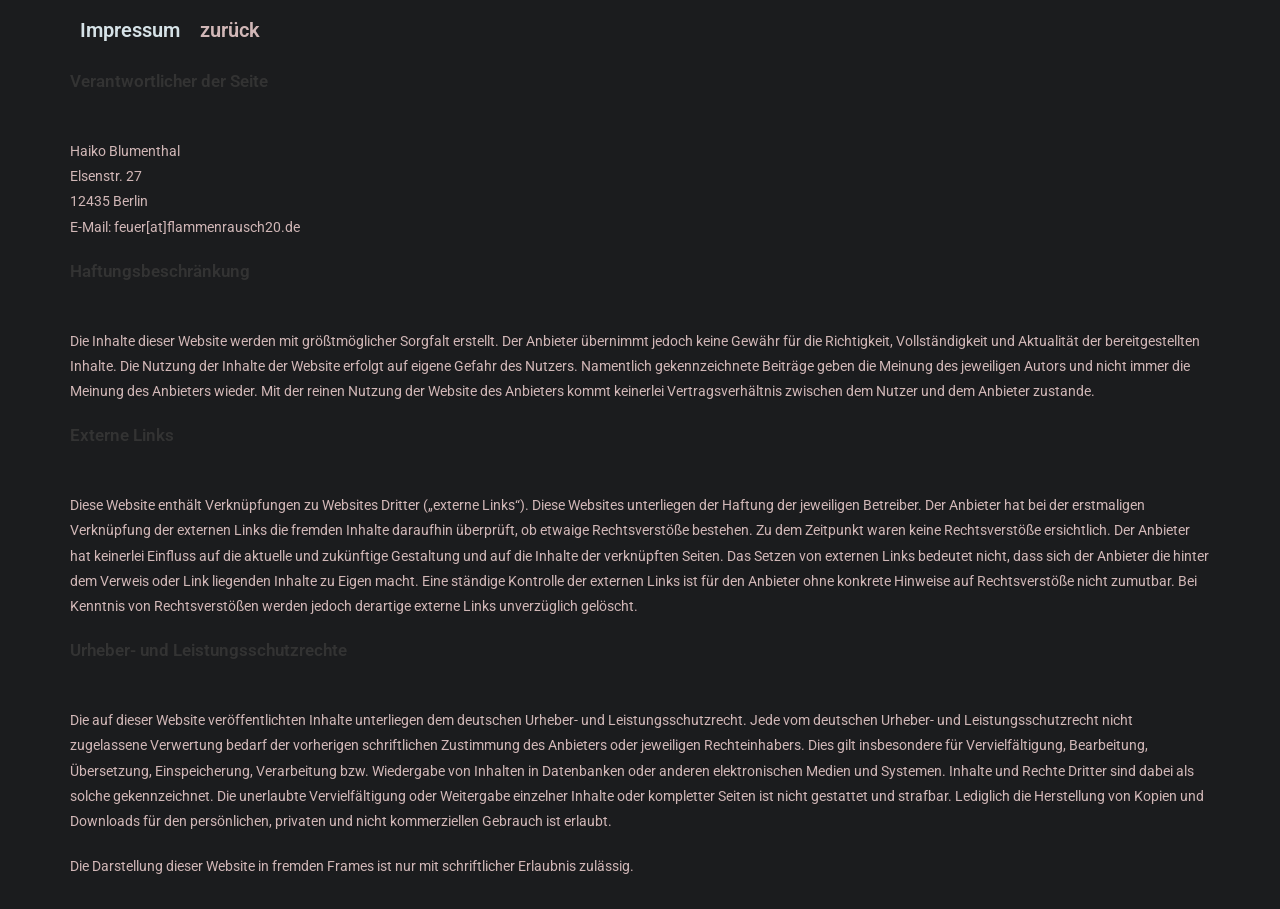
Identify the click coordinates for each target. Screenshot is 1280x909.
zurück (230, 30)
